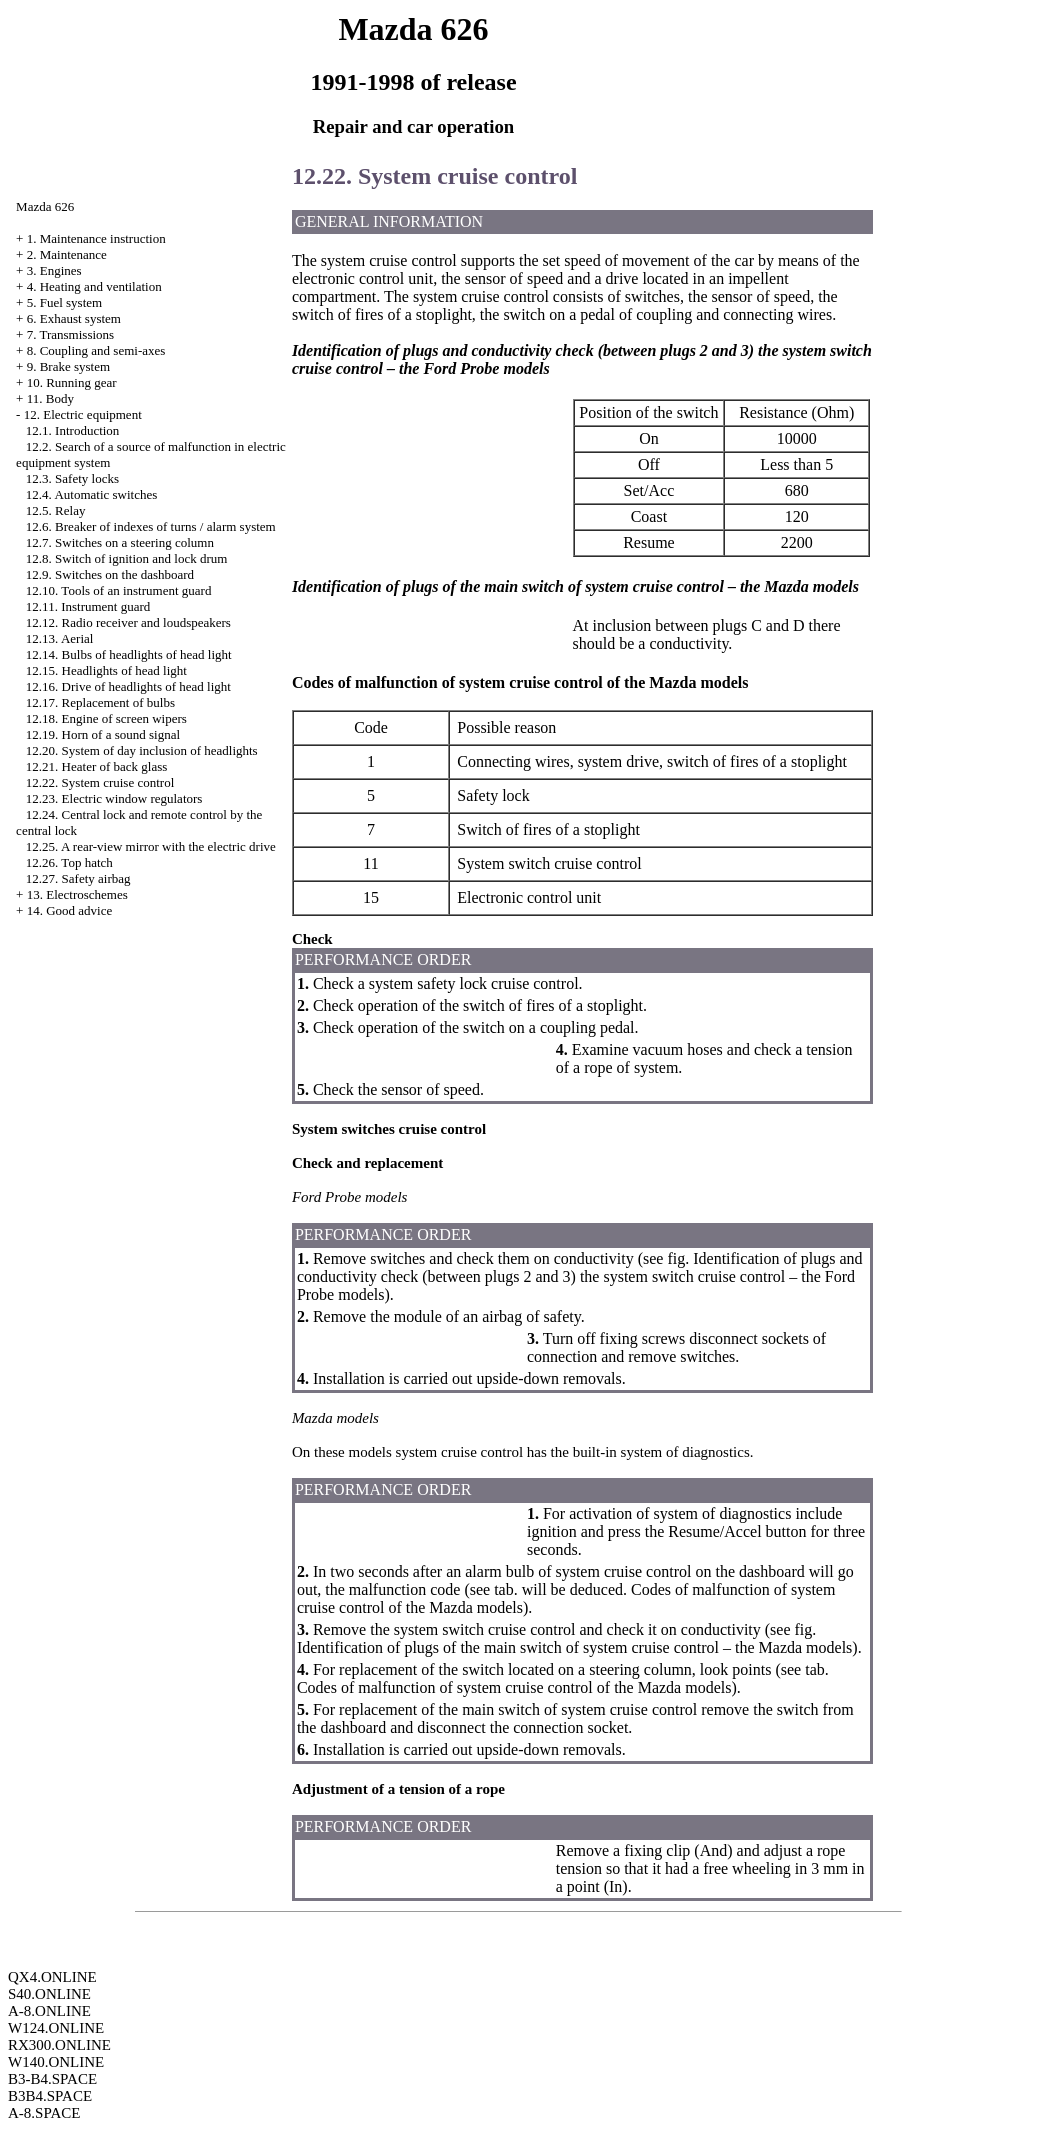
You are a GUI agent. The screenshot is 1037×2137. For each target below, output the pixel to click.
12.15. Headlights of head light (106, 670)
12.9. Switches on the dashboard (110, 574)
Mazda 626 (45, 206)
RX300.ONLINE (59, 2045)
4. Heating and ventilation (94, 286)
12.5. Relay (56, 510)
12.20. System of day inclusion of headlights (142, 750)
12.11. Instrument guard (88, 606)
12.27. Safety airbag (78, 878)
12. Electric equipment (83, 414)
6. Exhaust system (74, 318)
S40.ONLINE (49, 1994)
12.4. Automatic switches (91, 494)
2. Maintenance (67, 254)
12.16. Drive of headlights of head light (128, 686)
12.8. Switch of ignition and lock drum (126, 558)
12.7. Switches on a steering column (120, 542)
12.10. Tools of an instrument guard (119, 590)
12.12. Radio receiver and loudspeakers (128, 622)
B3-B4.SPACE (52, 2079)
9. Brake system (68, 366)
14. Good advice (70, 910)
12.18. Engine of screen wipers (106, 718)
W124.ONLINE (56, 2028)
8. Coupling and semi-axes (96, 350)
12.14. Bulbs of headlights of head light (129, 654)
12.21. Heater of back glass (97, 766)
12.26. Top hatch (69, 862)
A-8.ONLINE (49, 2011)
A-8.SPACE (44, 2113)
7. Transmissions (70, 334)
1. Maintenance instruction (96, 238)
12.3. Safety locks (72, 478)
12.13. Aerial (60, 638)
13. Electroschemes (77, 894)
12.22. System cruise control (100, 782)
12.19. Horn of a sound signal (103, 734)
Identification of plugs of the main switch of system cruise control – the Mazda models (574, 1647)
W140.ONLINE (56, 2062)
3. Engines (54, 270)
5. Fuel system (64, 302)
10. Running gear (72, 382)
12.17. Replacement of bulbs (100, 702)
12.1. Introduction (73, 430)
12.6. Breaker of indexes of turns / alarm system (151, 526)
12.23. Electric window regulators (114, 798)
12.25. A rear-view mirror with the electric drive (151, 846)
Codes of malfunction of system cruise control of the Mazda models (514, 1687)
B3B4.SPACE (50, 2096)
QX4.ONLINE (52, 1977)
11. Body (50, 398)
